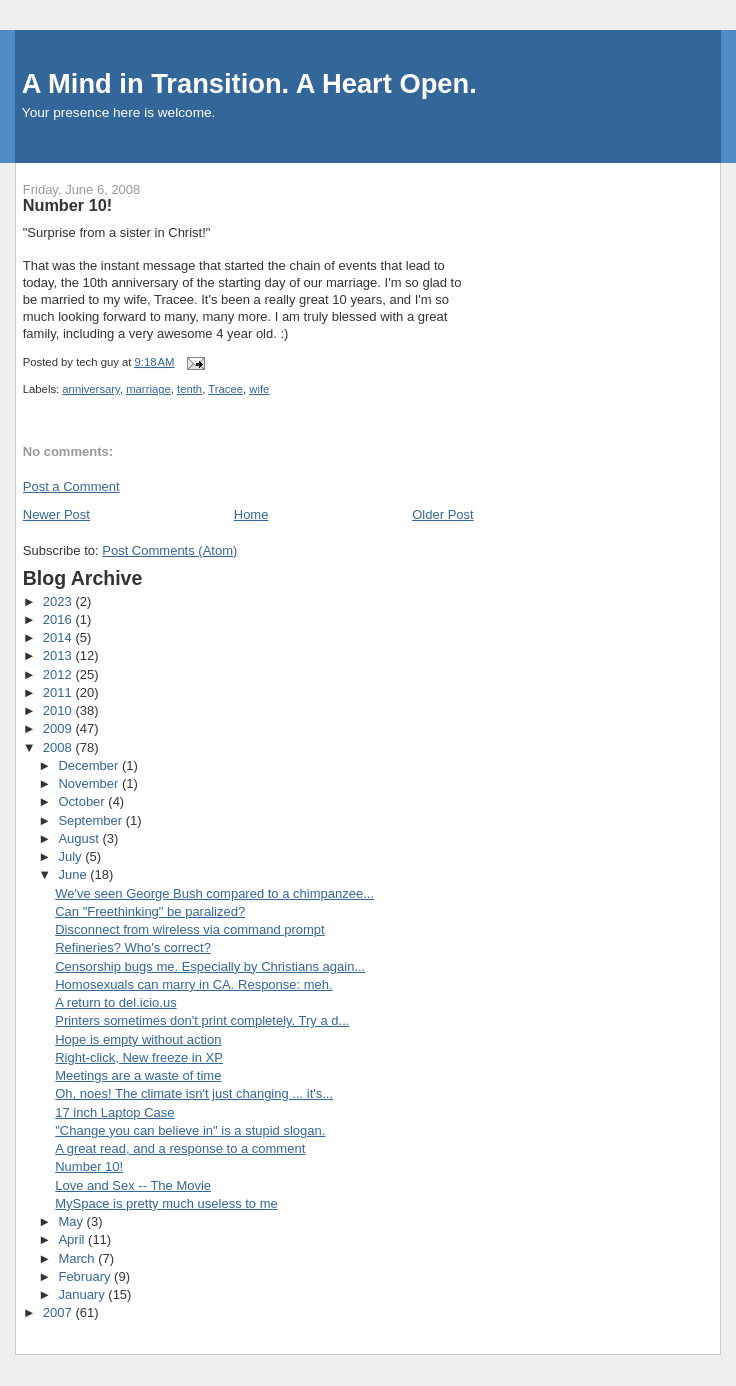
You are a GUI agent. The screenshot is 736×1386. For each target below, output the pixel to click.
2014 (59, 637)
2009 (59, 728)
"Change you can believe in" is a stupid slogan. (190, 1130)
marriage (148, 389)
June (74, 874)
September (91, 820)
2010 (59, 710)
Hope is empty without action (138, 1039)
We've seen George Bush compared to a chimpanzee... (214, 893)
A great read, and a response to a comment (180, 1148)
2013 (59, 655)
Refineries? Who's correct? (133, 947)
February (86, 1276)
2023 (59, 601)
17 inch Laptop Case (114, 1112)
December (90, 765)
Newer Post (56, 514)
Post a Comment (71, 486)
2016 (59, 619)
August (80, 838)
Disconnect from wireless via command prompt (189, 929)
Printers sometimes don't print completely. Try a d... (202, 1020)
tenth (189, 389)
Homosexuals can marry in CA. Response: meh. (193, 984)
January (83, 1294)
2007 (59, 1312)
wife (259, 389)
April (73, 1239)
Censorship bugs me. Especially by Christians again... (210, 966)
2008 (59, 747)
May (72, 1221)
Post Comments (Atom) (169, 550)
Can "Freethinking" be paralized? (150, 911)
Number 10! (89, 1166)
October (83, 801)
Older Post (442, 514)
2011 (59, 692)
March (78, 1258)
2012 (59, 674)
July (71, 856)
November (90, 783)
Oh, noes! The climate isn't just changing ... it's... (194, 1093)
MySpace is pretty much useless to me (166, 1203)
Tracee (225, 389)
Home (251, 514)
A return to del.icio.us (115, 1002)
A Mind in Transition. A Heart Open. (249, 83)
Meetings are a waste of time (138, 1075)
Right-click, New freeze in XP (139, 1057)
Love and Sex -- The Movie (133, 1185)
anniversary (91, 389)
